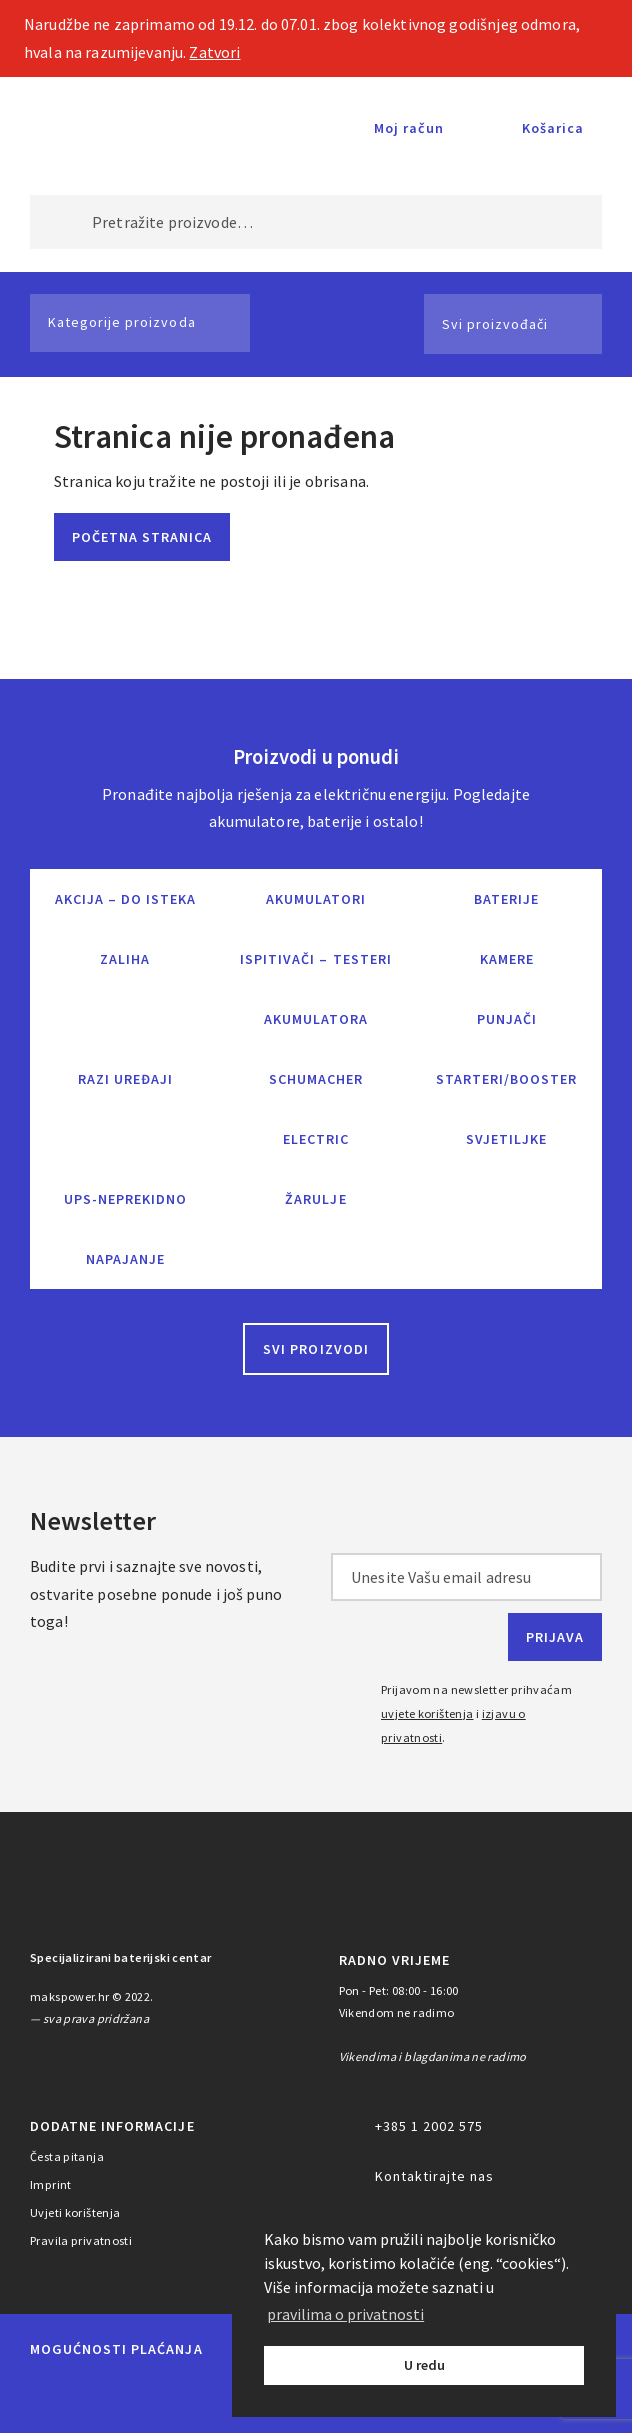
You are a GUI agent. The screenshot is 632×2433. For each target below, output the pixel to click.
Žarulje (315, 1199)
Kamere (507, 959)
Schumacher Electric (316, 1109)
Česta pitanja (67, 2156)
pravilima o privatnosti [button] (345, 2314)
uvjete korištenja (427, 1713)
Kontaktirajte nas (434, 2176)
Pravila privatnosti (81, 2240)
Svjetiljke (506, 1139)
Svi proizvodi (315, 1349)
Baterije (506, 899)
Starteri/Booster (506, 1079)
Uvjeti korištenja (75, 2212)
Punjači (507, 1019)
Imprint (51, 2184)
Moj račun (409, 128)
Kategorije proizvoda (122, 322)
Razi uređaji (125, 1079)
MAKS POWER (99, 128)
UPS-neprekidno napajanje (125, 1229)
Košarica (553, 128)
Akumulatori (316, 899)
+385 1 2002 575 (429, 2126)
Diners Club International (230, 2394)
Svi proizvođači (495, 324)
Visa (154, 2395)
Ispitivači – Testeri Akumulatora (316, 989)
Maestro (100, 2395)
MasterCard (49, 2395)
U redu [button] (424, 2365)
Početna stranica (142, 537)
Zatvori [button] (214, 52)
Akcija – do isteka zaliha (126, 929)
